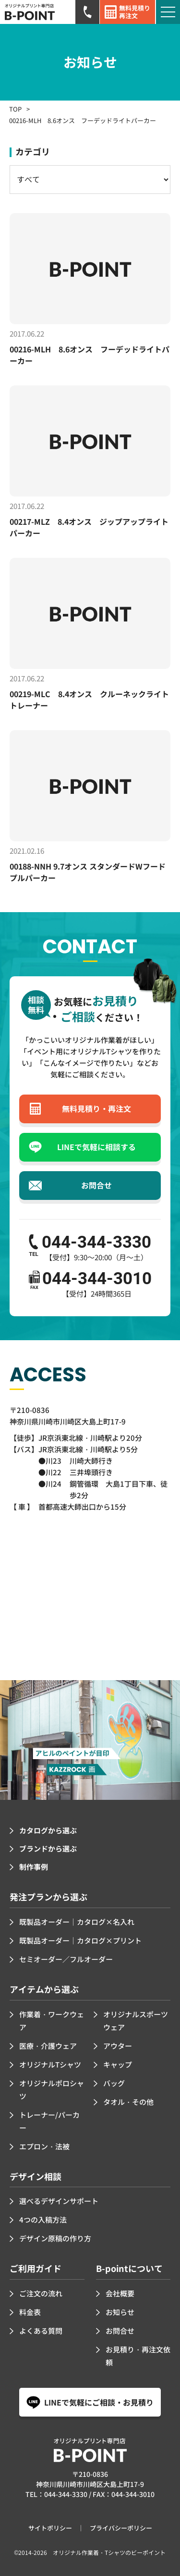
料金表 (30, 2312)
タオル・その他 (128, 2102)
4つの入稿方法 (43, 2219)
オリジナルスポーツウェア (135, 2020)
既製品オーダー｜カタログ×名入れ (76, 1922)
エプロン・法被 (44, 2146)
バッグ (114, 2083)
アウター (117, 2046)
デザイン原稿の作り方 (55, 2238)
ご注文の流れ (40, 2293)
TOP (15, 108)
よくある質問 (40, 2331)
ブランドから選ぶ (48, 1848)
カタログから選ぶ (48, 1830)
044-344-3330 (65, 2494)
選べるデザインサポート (58, 2201)
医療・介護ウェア (48, 2046)
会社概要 (120, 2293)
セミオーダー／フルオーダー (66, 1959)
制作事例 (33, 1867)
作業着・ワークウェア (51, 2020)
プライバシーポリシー (121, 2527)
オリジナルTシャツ (50, 2064)
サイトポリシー (50, 2527)
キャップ (117, 2064)
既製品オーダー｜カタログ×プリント (80, 1940)
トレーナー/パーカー (49, 2121)
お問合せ (120, 2331)
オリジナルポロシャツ (51, 2089)
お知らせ (120, 2312)
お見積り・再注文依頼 (138, 2355)
